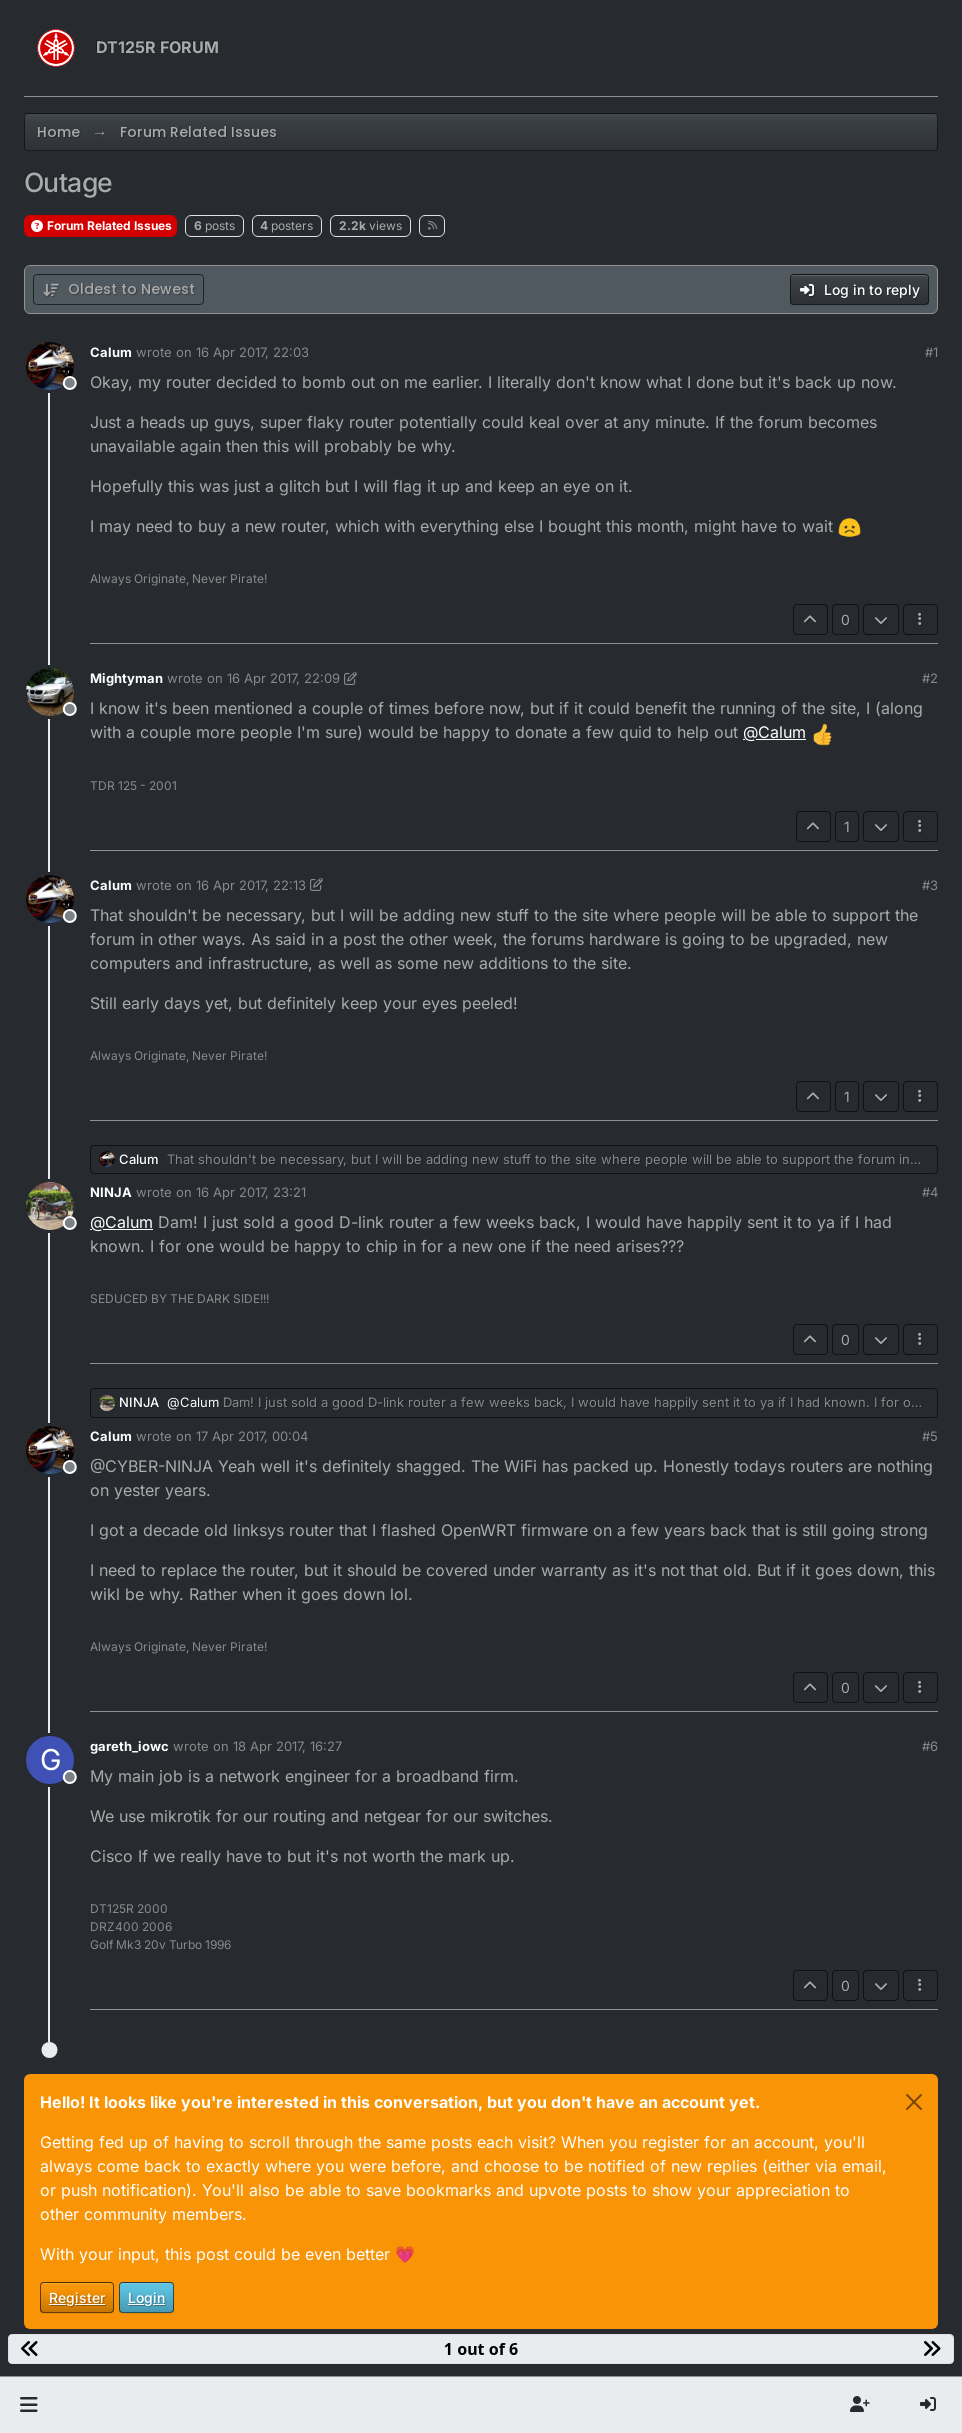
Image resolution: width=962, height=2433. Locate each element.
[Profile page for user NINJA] (50, 1206)
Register (77, 2297)
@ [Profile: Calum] (774, 732)
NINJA (111, 1192)
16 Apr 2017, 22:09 (283, 678)
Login (146, 2297)
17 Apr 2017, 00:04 (252, 1436)
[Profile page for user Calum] (50, 366)
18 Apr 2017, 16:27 (287, 1746)
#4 (930, 1192)
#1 (931, 352)
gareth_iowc (129, 1746)
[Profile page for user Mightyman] (50, 692)
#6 (930, 1746)
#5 (930, 1436)
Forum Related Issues (100, 225)
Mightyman (126, 678)
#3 (930, 885)
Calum (111, 352)
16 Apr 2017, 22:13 (251, 885)
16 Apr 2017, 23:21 (251, 1192)
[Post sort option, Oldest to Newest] (118, 289)
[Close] (914, 2102)
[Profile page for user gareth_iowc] (50, 1760)
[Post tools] (921, 619)
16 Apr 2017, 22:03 (252, 352)
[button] (28, 2405)
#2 (930, 678)
